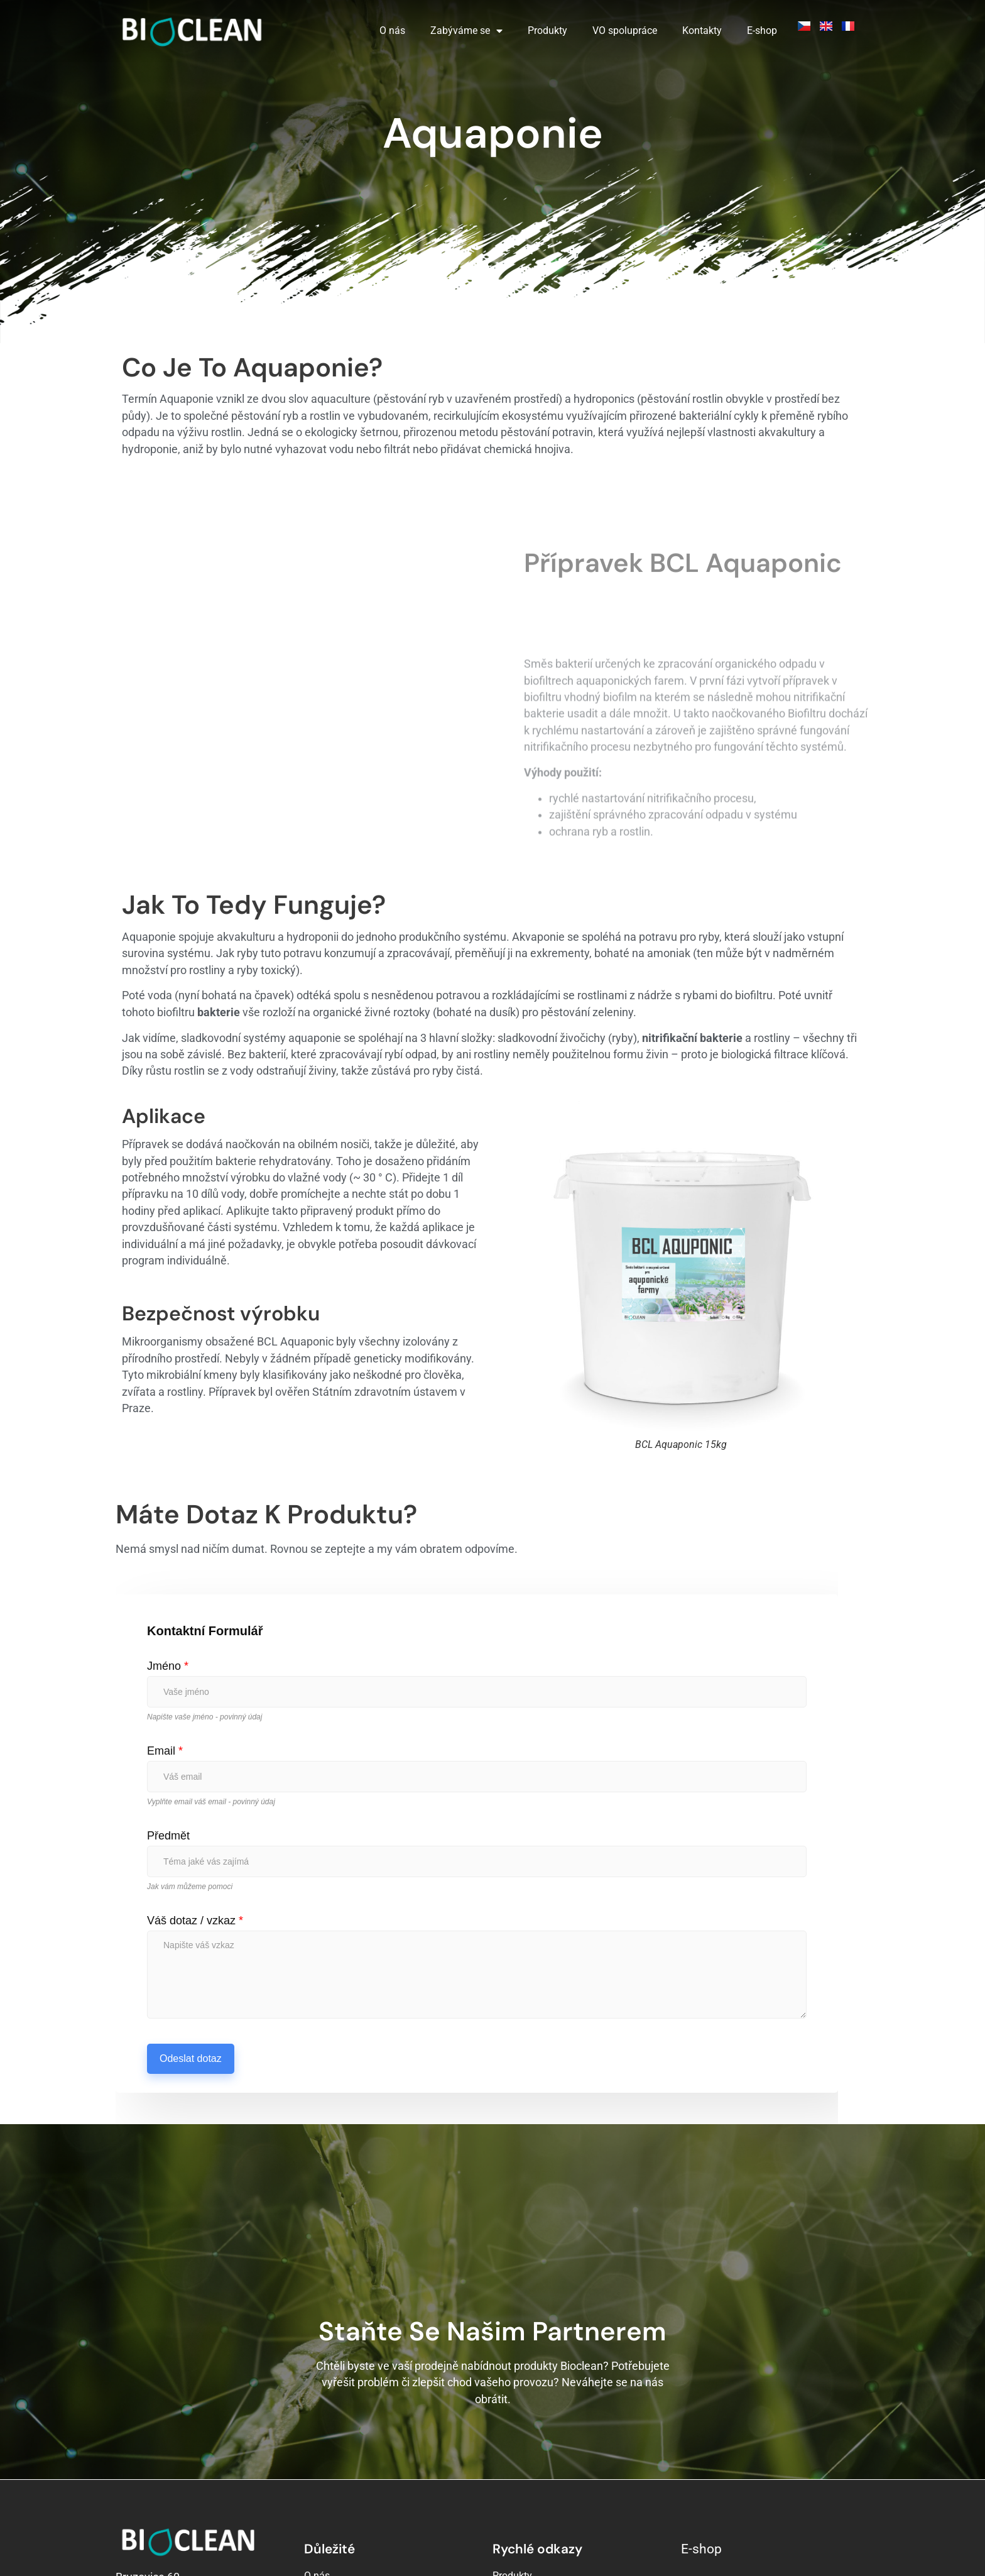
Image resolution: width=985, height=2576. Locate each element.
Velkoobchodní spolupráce (363, 2479)
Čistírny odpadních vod (543, 2497)
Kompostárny (522, 2479)
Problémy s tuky (528, 2515)
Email (165, 1636)
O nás (392, 30)
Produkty (547, 30)
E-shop (762, 30)
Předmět (168, 1720)
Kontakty (702, 30)
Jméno (167, 1551)
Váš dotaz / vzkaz (195, 1805)
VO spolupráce (624, 30)
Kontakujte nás (337, 2497)
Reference (326, 2515)
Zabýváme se (466, 30)
